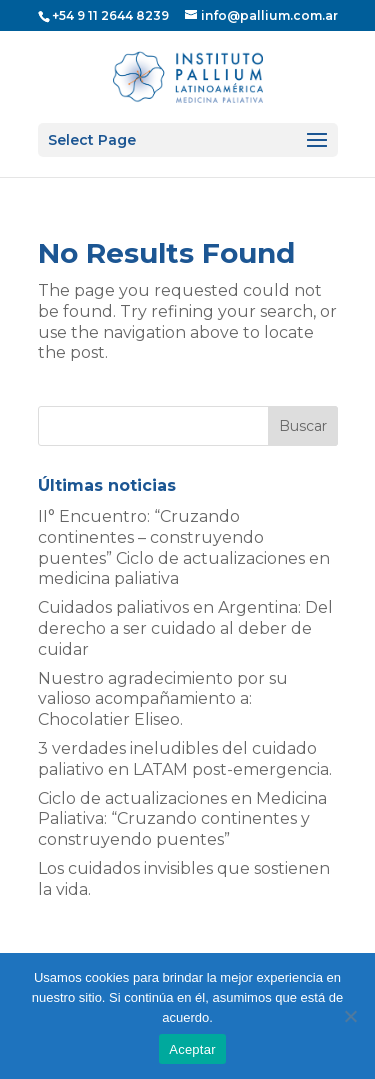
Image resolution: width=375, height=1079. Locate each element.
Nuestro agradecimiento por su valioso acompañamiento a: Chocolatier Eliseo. (163, 699)
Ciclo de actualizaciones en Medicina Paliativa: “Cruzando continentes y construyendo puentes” (182, 819)
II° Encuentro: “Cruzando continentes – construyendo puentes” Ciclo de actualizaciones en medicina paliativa (184, 547)
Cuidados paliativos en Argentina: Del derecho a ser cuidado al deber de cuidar (185, 628)
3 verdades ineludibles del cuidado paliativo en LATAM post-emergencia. (185, 759)
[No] (350, 1016)
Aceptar (192, 1049)
